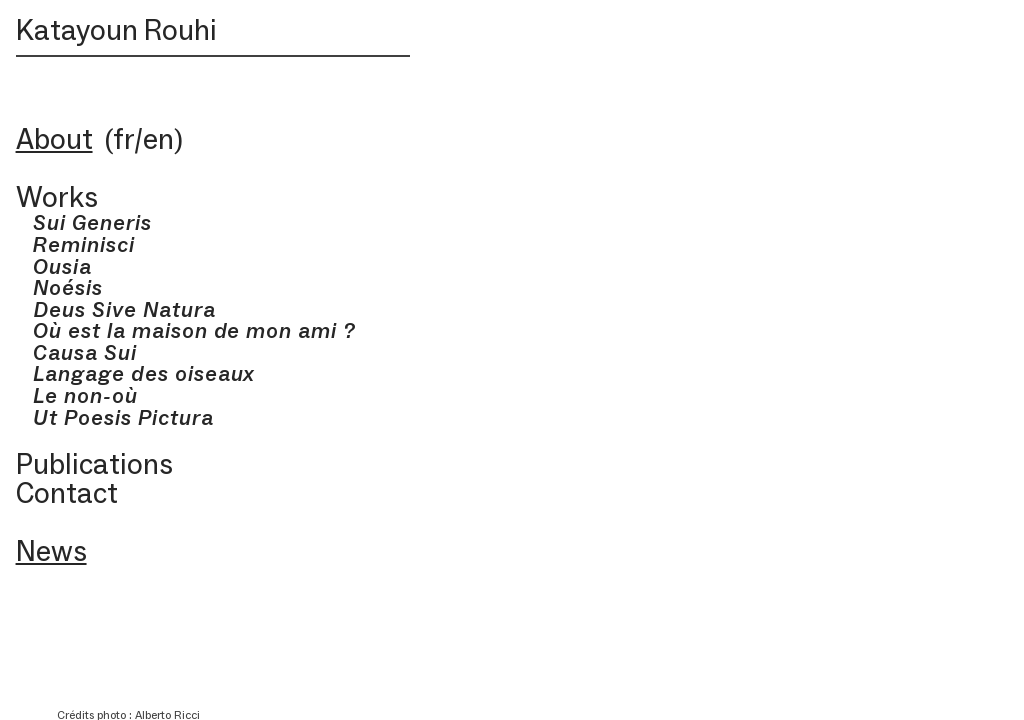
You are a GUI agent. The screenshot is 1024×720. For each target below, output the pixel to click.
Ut (37, 417)
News (51, 551)
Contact (67, 493)
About (54, 139)
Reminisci (84, 244)
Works (57, 197)
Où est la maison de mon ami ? (186, 330)
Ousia (54, 266)
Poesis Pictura (138, 417)
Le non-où (77, 395)
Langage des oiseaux (136, 373)
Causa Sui (76, 352)
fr (123, 139)
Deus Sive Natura (124, 309)
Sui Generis (84, 222)
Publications (94, 464)
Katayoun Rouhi (116, 30)
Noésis (60, 287)
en (158, 139)
